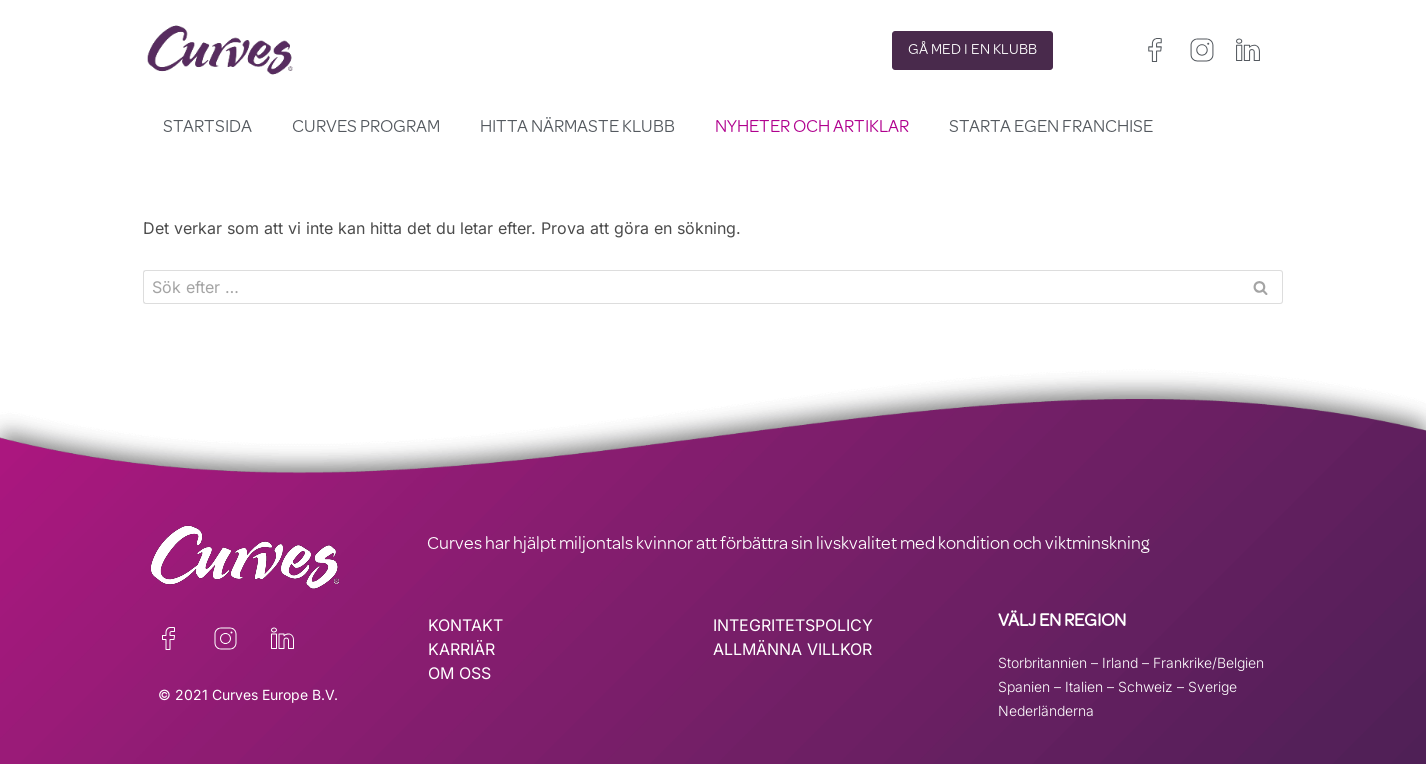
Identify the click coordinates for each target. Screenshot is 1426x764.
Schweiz (1145, 686)
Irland (1120, 662)
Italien (1084, 686)
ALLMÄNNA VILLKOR (792, 649)
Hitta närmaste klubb (577, 128)
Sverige (1212, 686)
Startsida (207, 128)
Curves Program (366, 128)
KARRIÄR (461, 649)
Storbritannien (1042, 662)
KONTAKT (465, 625)
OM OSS (459, 673)
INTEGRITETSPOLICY (793, 625)
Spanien (1024, 686)
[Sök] (690, 287)
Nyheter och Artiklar (812, 128)
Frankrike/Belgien (1208, 662)
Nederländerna (1046, 710)
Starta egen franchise (1051, 128)
